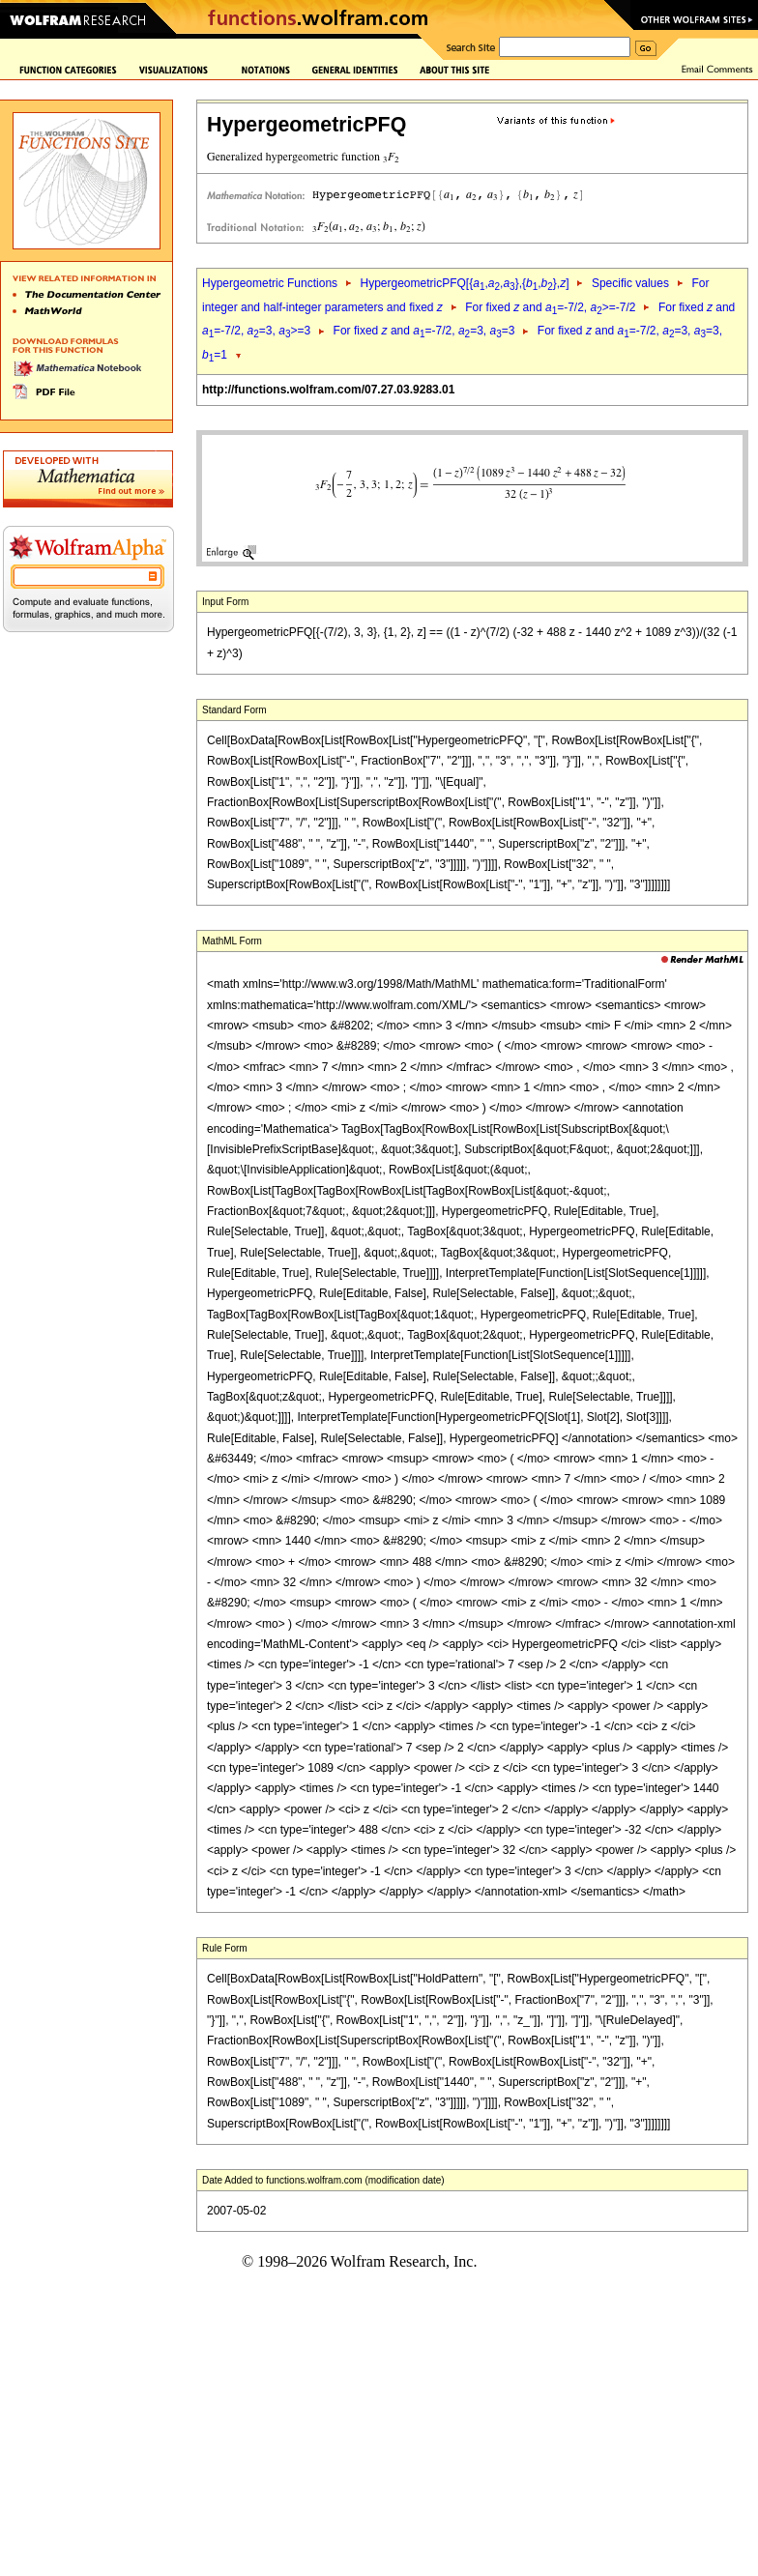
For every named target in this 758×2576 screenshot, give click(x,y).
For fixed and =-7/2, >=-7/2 (550, 307)
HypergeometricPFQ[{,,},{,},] (464, 283)
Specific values (630, 283)
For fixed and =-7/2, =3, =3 (424, 330)
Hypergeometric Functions (269, 283)
